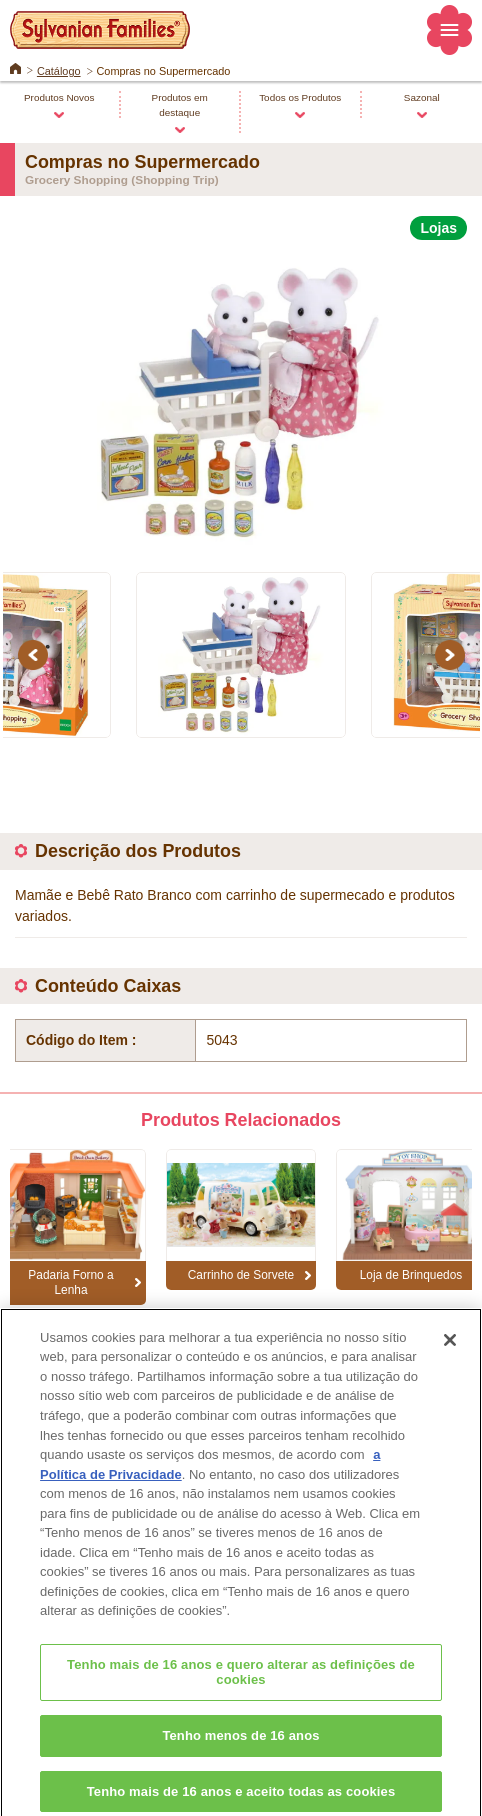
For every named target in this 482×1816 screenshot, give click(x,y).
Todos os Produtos (300, 97)
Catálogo (59, 71)
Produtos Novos (59, 97)
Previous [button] (36, 654)
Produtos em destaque (180, 105)
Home (15, 67)
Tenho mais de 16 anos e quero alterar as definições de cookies (241, 1683)
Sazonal (422, 97)
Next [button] (453, 654)
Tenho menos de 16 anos (240, 1746)
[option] (241, 394)
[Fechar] (450, 1351)
